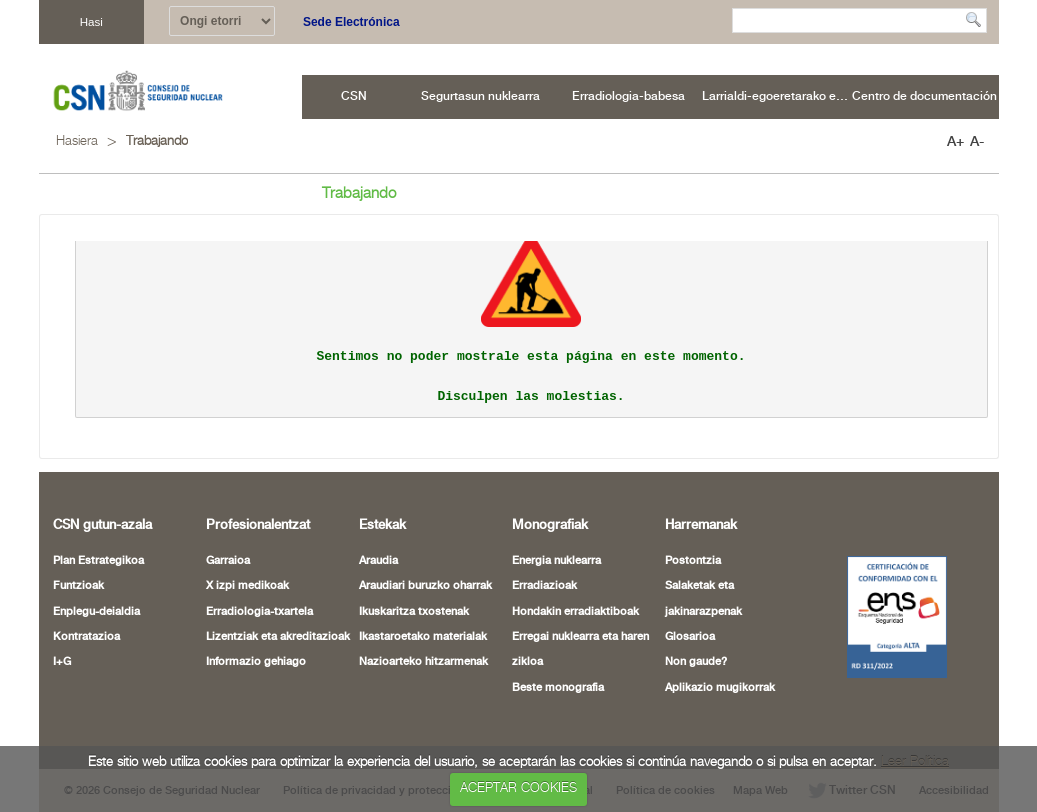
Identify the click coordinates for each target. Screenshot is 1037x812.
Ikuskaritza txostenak (414, 612)
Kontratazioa (86, 637)
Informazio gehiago (256, 662)
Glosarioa (690, 637)
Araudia (378, 561)
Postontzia (693, 561)
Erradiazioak (544, 586)
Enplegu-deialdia (96, 612)
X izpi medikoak (247, 586)
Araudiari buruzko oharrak (425, 586)
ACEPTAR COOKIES (518, 788)
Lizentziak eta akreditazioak (278, 637)
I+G (62, 662)
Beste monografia (558, 688)
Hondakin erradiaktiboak (575, 612)
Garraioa (228, 561)
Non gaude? (696, 662)
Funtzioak (78, 586)
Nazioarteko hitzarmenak (423, 662)
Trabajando (157, 141)
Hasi (91, 21)
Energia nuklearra (556, 561)
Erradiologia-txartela (259, 612)
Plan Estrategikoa (98, 561)
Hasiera (77, 141)
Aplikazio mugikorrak (720, 688)
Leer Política (915, 762)
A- (977, 142)
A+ (955, 142)
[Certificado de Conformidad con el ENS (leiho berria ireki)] (885, 617)
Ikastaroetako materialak (423, 637)
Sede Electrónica (351, 22)
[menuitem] (354, 97)
